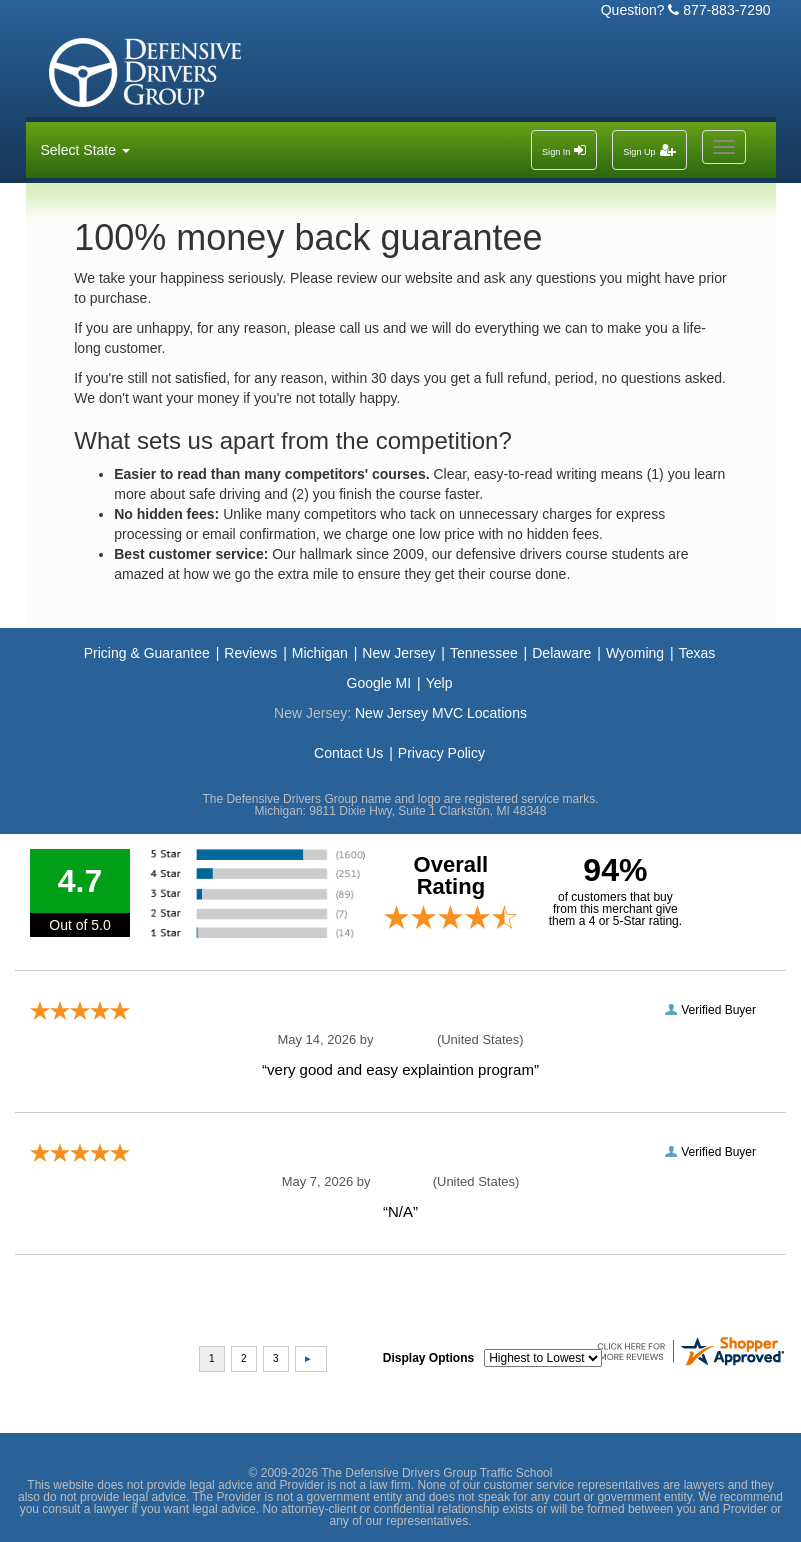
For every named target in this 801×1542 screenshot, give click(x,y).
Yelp (439, 683)
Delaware (561, 653)
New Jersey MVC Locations (441, 713)
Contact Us (348, 753)
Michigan (320, 653)
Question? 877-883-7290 (686, 10)
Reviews (250, 653)
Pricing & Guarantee (147, 653)
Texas (697, 653)
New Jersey (398, 653)
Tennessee (484, 653)
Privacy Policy (441, 753)
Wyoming (635, 653)
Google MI (379, 683)
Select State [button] (85, 150)
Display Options (428, 1358)
